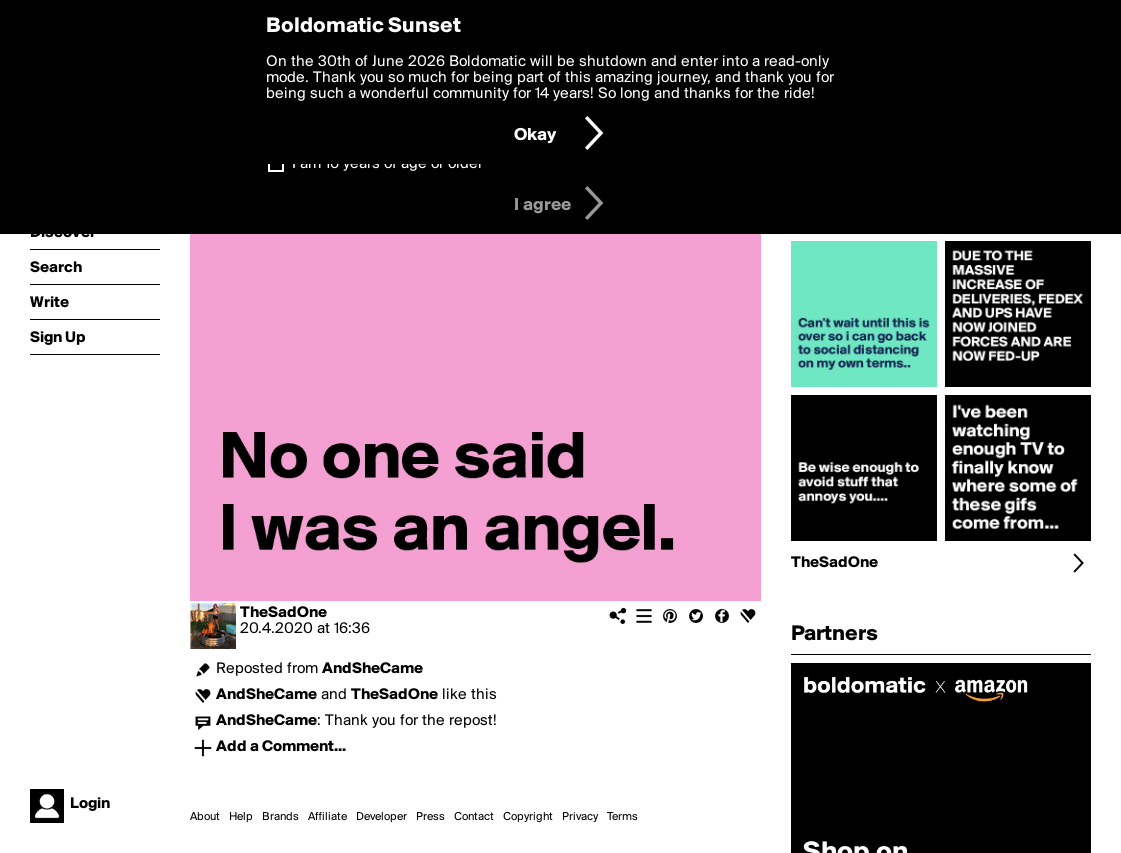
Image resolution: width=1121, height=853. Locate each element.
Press (430, 817)
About (205, 817)
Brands (280, 817)
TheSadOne (283, 613)
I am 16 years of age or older (387, 164)
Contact (474, 817)
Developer (381, 817)
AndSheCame (372, 669)
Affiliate (327, 817)
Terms (622, 817)
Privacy (580, 817)
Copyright (528, 817)
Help (241, 817)
